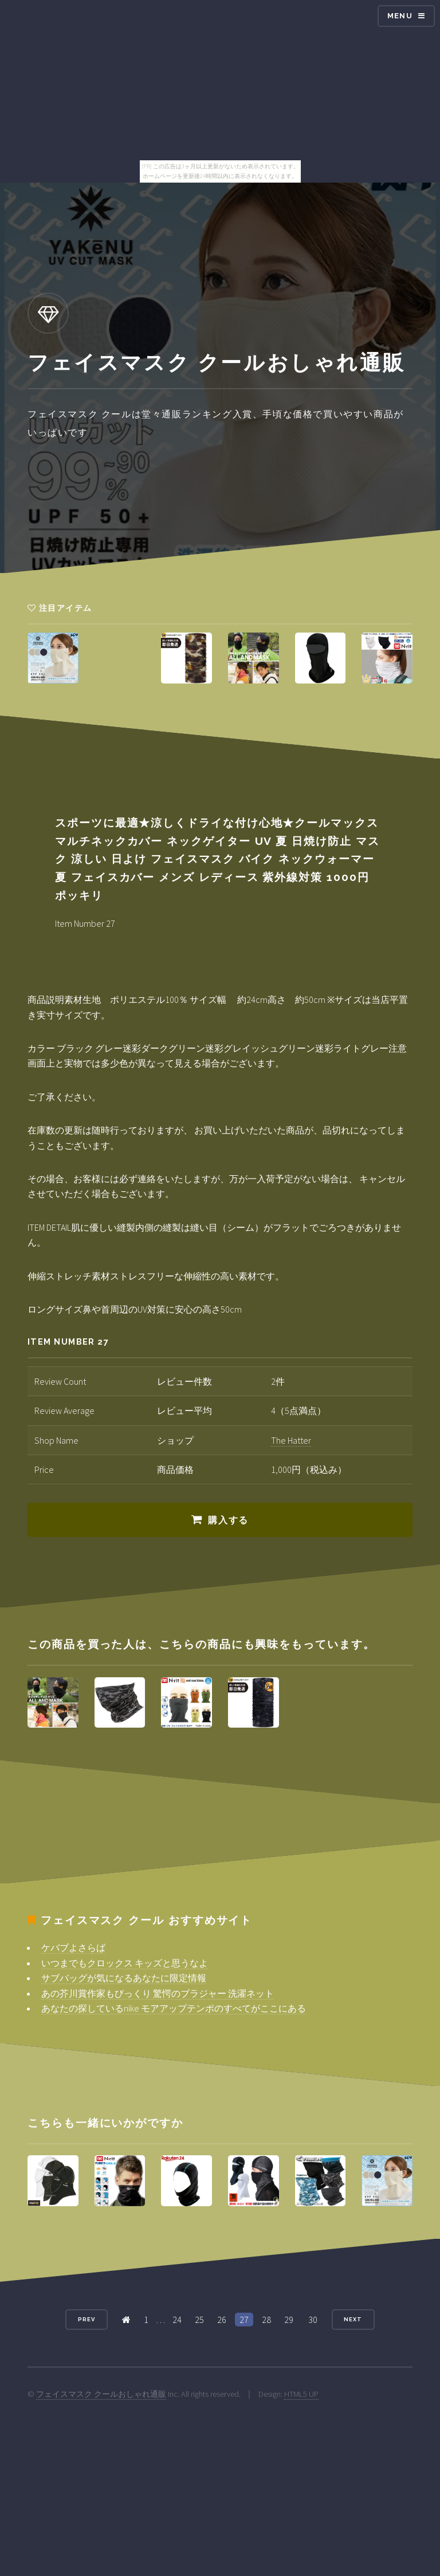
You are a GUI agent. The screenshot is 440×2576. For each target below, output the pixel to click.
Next (353, 2319)
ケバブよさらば (73, 1947)
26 (221, 2319)
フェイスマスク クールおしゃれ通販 (101, 2394)
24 (177, 2319)
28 (266, 2319)
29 (288, 2319)
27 (244, 2319)
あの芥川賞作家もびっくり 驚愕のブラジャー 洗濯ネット (157, 1993)
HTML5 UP (301, 2394)
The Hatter (291, 1440)
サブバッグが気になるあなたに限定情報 (123, 1978)
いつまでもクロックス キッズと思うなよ (124, 1963)
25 (199, 2319)
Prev (86, 2319)
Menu (399, 15)
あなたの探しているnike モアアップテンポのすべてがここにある (173, 2008)
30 (312, 2319)
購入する (228, 1520)
